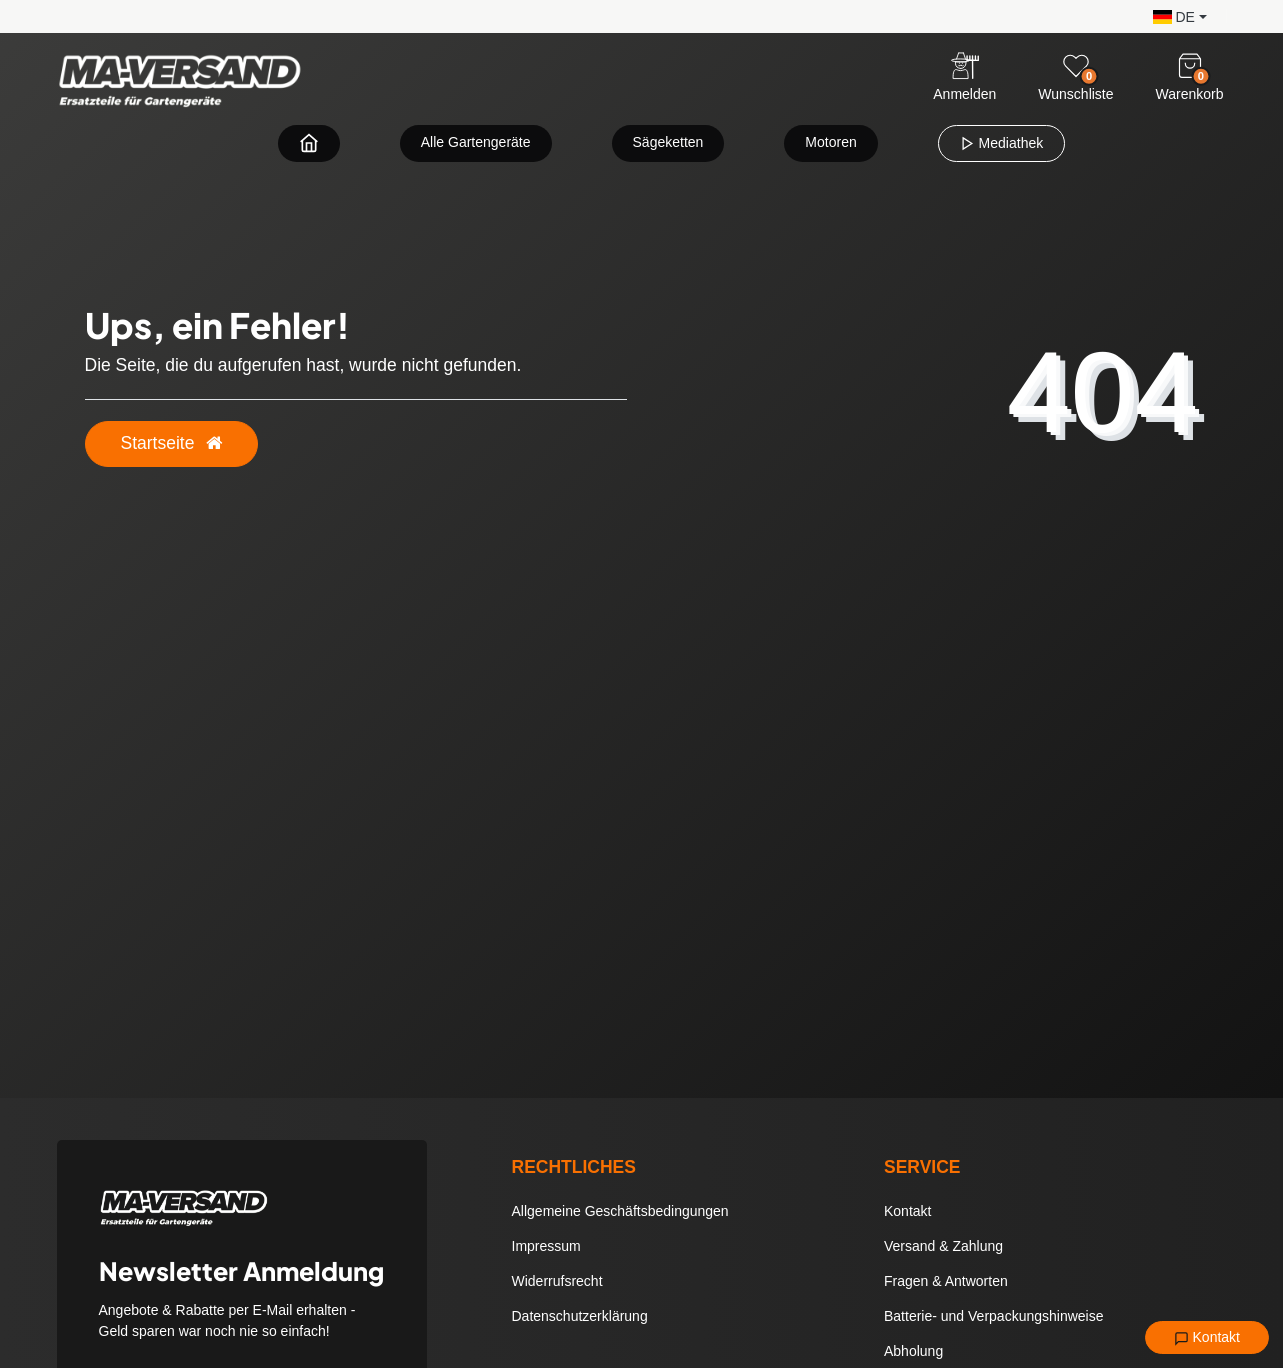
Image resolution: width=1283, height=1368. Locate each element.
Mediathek (1001, 143)
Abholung (913, 1351)
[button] (1174, 15)
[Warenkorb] (1190, 66)
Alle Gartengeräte (476, 142)
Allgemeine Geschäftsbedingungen (620, 1211)
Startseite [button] (172, 443)
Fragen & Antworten (946, 1281)
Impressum (546, 1246)
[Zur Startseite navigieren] (309, 142)
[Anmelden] (964, 78)
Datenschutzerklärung (580, 1316)
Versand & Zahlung (943, 1246)
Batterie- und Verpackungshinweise (993, 1316)
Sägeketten (668, 142)
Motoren (830, 142)
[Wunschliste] (1076, 66)
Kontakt (1207, 1338)
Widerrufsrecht (557, 1281)
